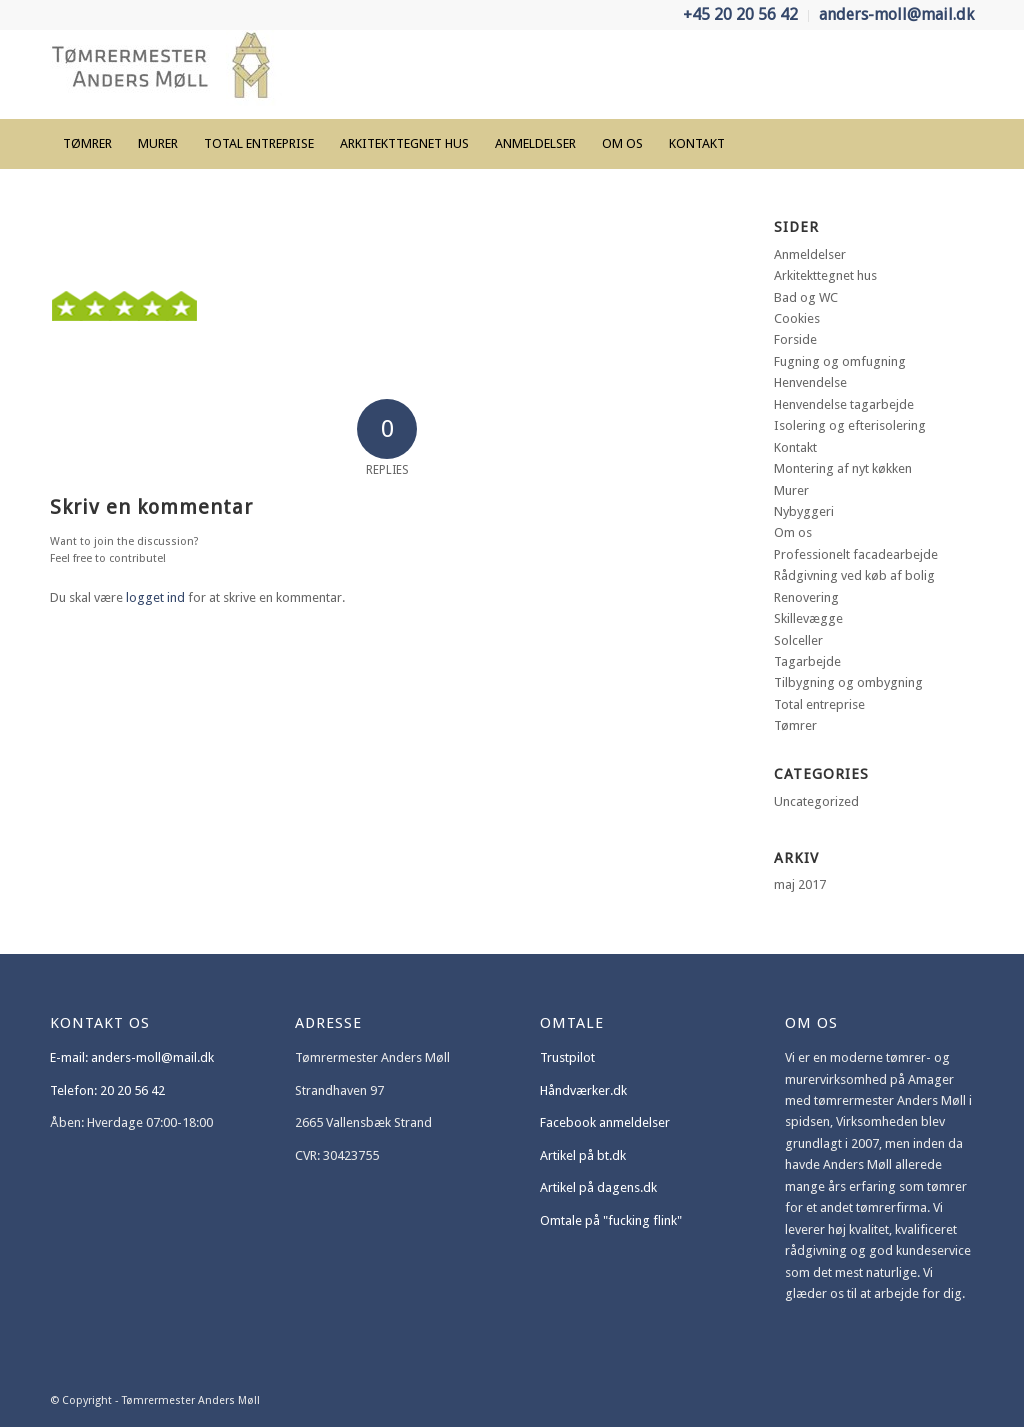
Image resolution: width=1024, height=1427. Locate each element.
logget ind (155, 597)
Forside (795, 339)
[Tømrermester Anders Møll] (167, 74)
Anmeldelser (810, 254)
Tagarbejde (807, 661)
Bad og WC (806, 297)
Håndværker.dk (583, 1090)
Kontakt (795, 447)
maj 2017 (800, 884)
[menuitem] (741, 16)
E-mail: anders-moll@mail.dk (132, 1057)
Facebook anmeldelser (605, 1122)
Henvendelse (810, 382)
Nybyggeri (804, 511)
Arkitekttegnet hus (825, 275)
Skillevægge (808, 618)
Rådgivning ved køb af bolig (854, 575)
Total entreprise (819, 704)
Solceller (798, 640)
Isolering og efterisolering (850, 425)
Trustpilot (567, 1057)
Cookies (797, 318)
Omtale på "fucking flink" (611, 1220)
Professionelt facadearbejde (856, 554)
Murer (791, 490)
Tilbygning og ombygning (848, 682)
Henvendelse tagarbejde (844, 404)
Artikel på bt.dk (583, 1155)
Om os (793, 532)
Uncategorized (816, 801)
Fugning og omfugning (840, 361)
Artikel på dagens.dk (598, 1187)
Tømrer (795, 725)
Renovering (806, 597)
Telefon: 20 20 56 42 (107, 1090)
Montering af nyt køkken (843, 468)
